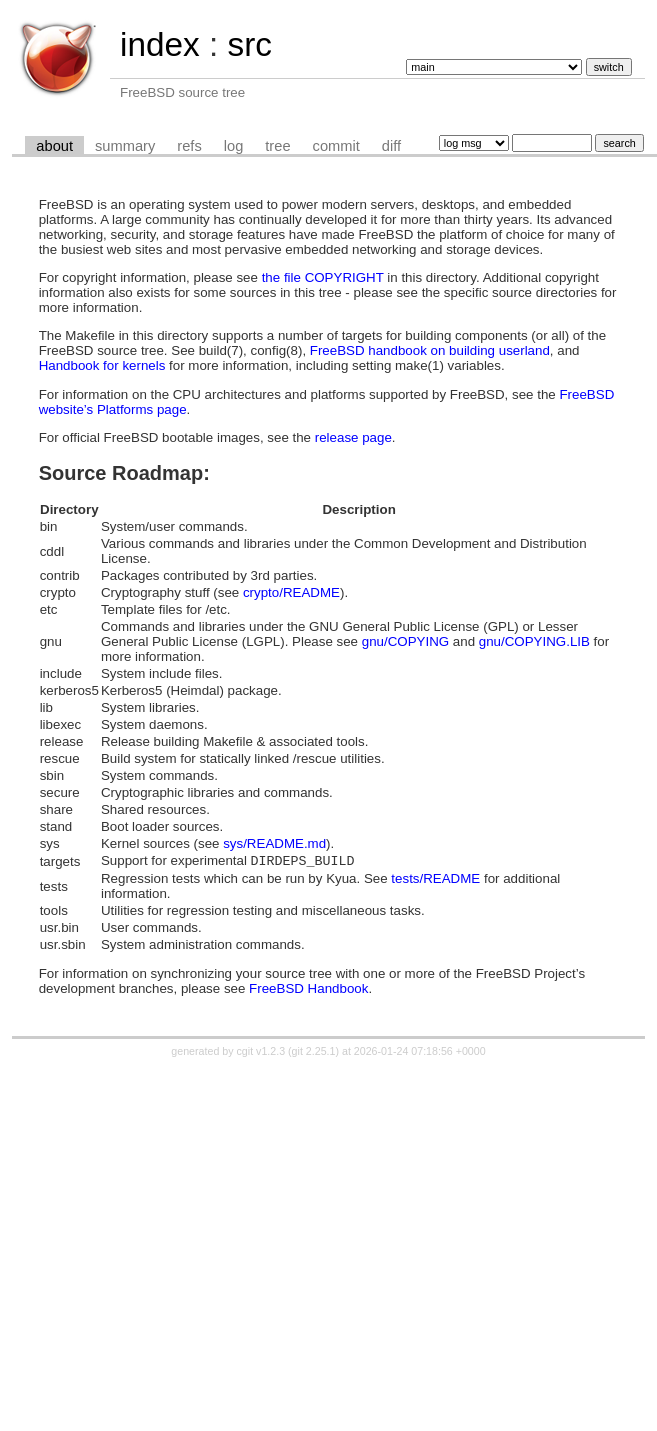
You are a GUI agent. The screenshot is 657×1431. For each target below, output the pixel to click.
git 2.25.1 (314, 1053)
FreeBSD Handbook (308, 990)
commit (336, 146)
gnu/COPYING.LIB (534, 641)
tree (277, 146)
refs (189, 146)
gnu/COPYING (405, 641)
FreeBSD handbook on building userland (430, 350)
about (54, 146)
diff (391, 146)
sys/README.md (274, 843)
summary (125, 146)
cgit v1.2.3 (261, 1053)
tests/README (435, 880)
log (234, 146)
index (160, 44)
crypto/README (291, 592)
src (249, 44)
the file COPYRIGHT (323, 277)
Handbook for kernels (102, 365)
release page (353, 437)
